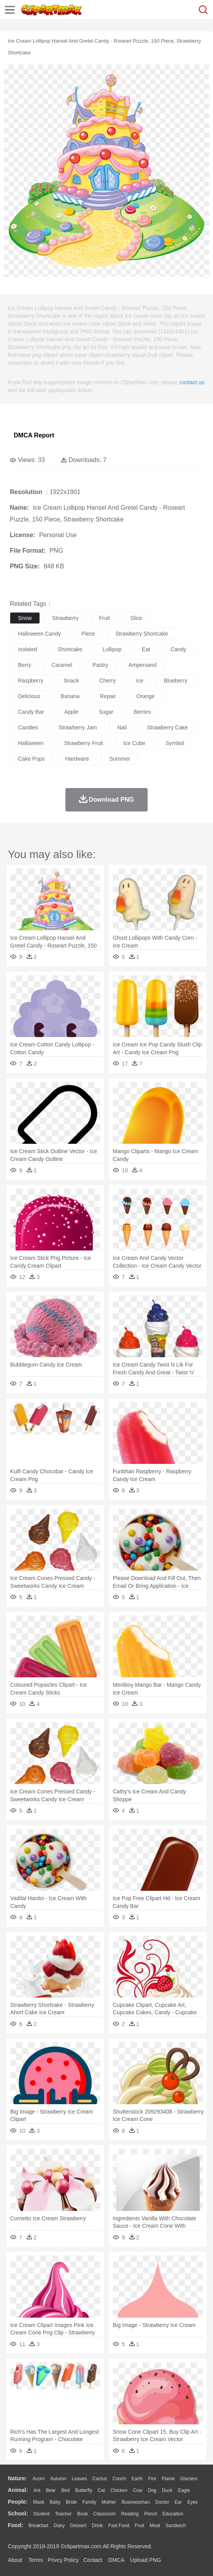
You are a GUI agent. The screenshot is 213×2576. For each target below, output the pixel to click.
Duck (167, 2490)
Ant (36, 2490)
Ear (178, 2502)
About (15, 2560)
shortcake (70, 649)
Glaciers (188, 2478)
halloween (30, 743)
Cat (101, 2490)
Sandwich (176, 2525)
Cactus (99, 2478)
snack (71, 680)
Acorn (38, 2478)
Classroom (104, 2514)
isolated (27, 649)
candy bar (31, 712)
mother (108, 2502)
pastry (100, 665)
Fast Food (118, 2525)
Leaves (79, 2478)
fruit (104, 618)
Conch (119, 2478)
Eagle (184, 2490)
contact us (191, 382)
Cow (137, 2490)
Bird (65, 2490)
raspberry (30, 680)
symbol (175, 743)
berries (142, 712)
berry (24, 665)
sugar (106, 712)
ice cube (134, 743)
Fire (152, 2478)
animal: (18, 2490)
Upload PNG (145, 2560)
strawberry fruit (83, 743)
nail (121, 727)
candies (28, 727)
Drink (97, 2525)
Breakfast (39, 2525)
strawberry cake (167, 727)
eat (146, 649)
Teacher (63, 2514)
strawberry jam (77, 727)
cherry (107, 680)
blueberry (175, 680)
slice (136, 618)
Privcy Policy (63, 2560)
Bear (51, 2490)
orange (145, 696)
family (89, 2502)
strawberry (65, 618)
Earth (137, 2478)
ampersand (142, 665)
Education (172, 2514)
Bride (71, 2502)
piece (88, 634)
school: (18, 2513)
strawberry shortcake (142, 634)
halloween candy (39, 634)
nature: (17, 2478)
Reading (130, 2514)
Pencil (150, 2514)
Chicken (118, 2490)
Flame (168, 2478)
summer (119, 759)
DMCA (116, 2560)
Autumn (58, 2478)
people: (18, 2502)
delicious (29, 696)
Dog (152, 2490)
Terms (35, 2560)
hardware (77, 759)
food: (15, 2525)
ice (140, 680)
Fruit (139, 2525)
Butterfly (83, 2490)
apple (71, 712)
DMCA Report (34, 435)
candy (178, 649)
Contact (92, 2560)
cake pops (31, 759)
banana (70, 696)
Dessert (78, 2525)
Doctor (162, 2502)
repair (108, 696)
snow (25, 618)
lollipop (112, 649)
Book (82, 2514)
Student (41, 2514)
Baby (55, 2502)
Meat (155, 2525)
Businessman (136, 2502)
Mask (38, 2502)
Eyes (192, 2502)
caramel (61, 665)
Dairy (59, 2525)
